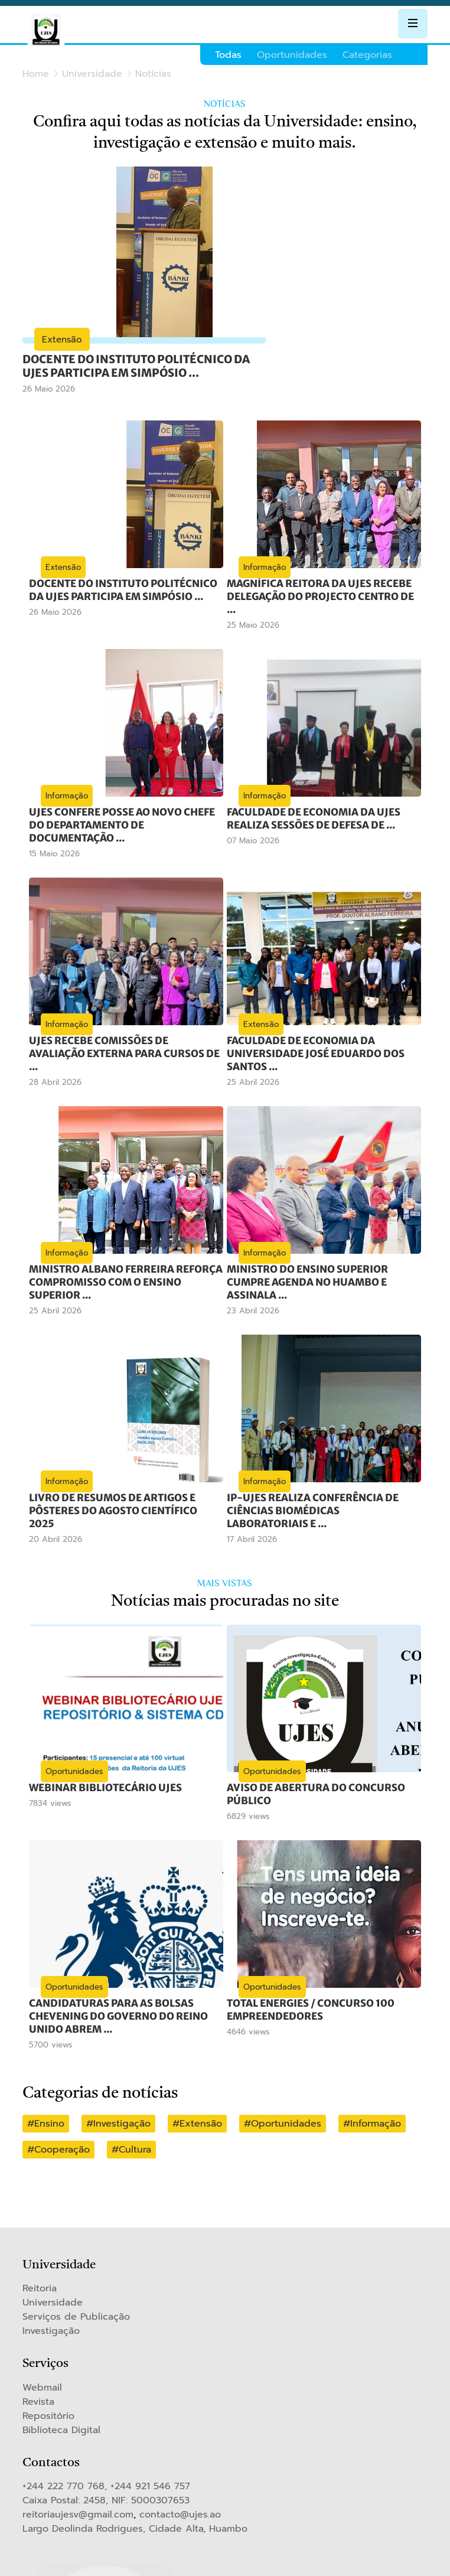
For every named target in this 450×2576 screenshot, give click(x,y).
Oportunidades (292, 55)
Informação (375, 2088)
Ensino (49, 2088)
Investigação (122, 2088)
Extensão (201, 2088)
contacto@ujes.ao (180, 2479)
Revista (38, 2366)
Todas (228, 55)
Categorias (367, 55)
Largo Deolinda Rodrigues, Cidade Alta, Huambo (134, 2493)
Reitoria (39, 2253)
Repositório (48, 2380)
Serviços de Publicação (76, 2281)
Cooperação (62, 2114)
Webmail (42, 2352)
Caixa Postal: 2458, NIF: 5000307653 (106, 2465)
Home (35, 74)
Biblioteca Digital (61, 2395)
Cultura (135, 2114)
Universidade (92, 74)
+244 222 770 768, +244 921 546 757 (106, 2451)
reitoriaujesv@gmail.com (77, 2479)
